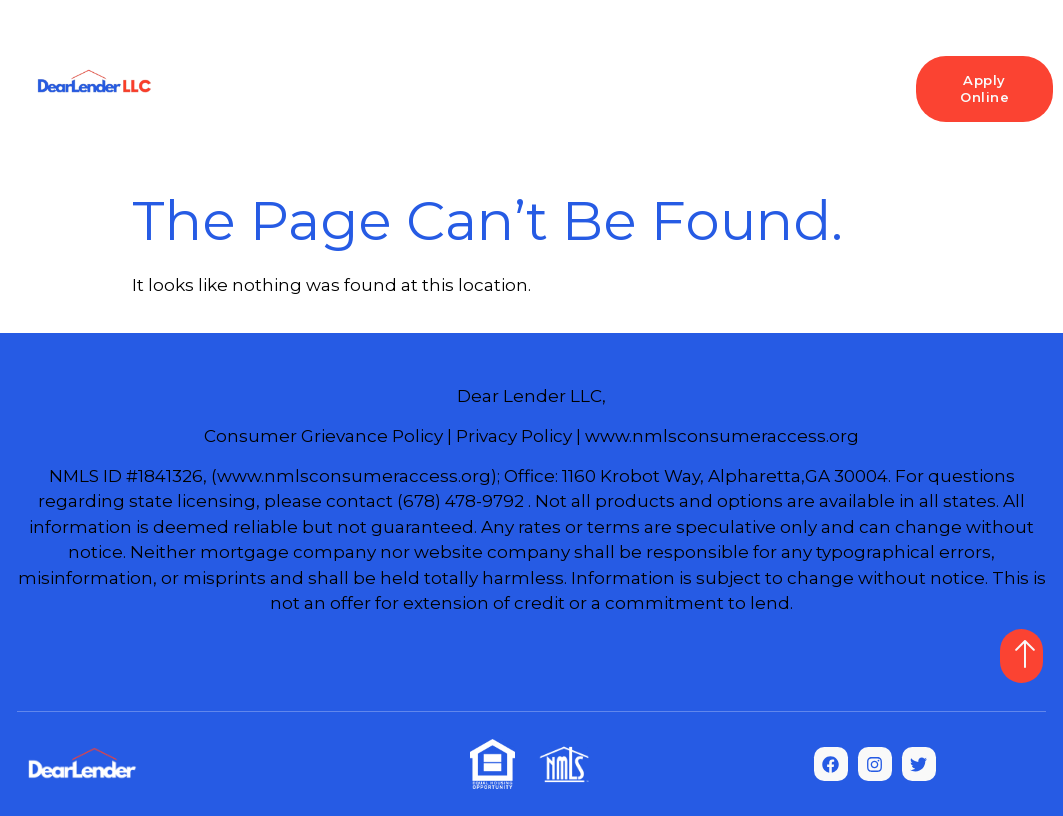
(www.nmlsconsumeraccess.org (351, 476)
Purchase (544, 69)
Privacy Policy (514, 436)
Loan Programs (389, 70)
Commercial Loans (541, 104)
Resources (793, 70)
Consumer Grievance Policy (323, 436)
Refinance (662, 69)
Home (255, 69)
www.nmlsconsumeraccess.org (722, 436)
